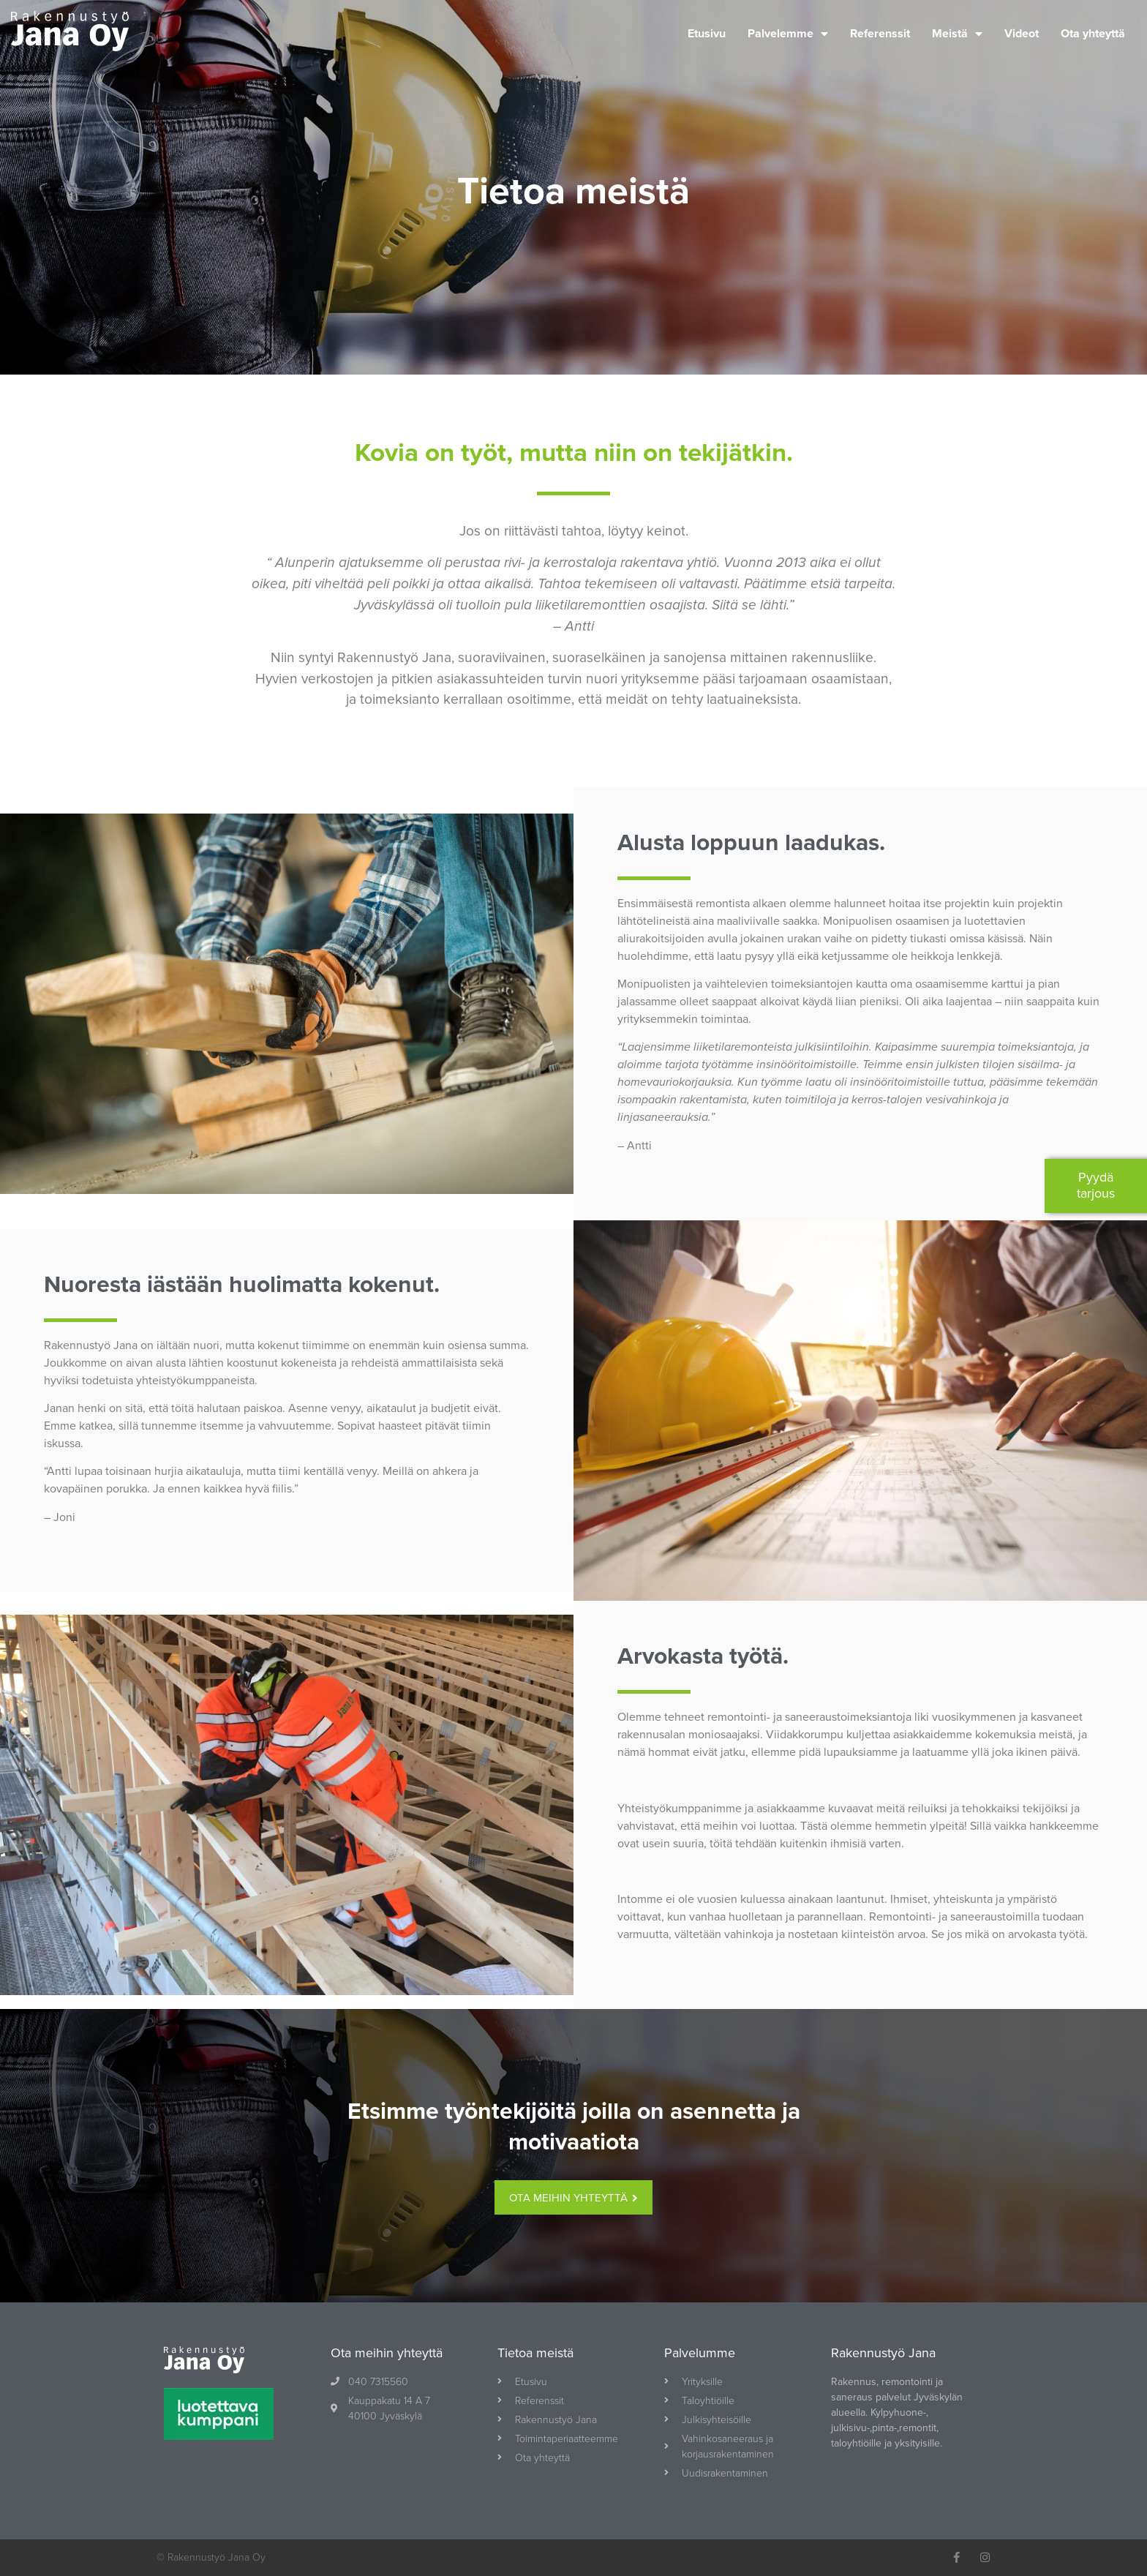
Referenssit (880, 33)
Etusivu (707, 33)
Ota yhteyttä (1093, 33)
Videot (1021, 33)
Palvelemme (788, 33)
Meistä (957, 33)
